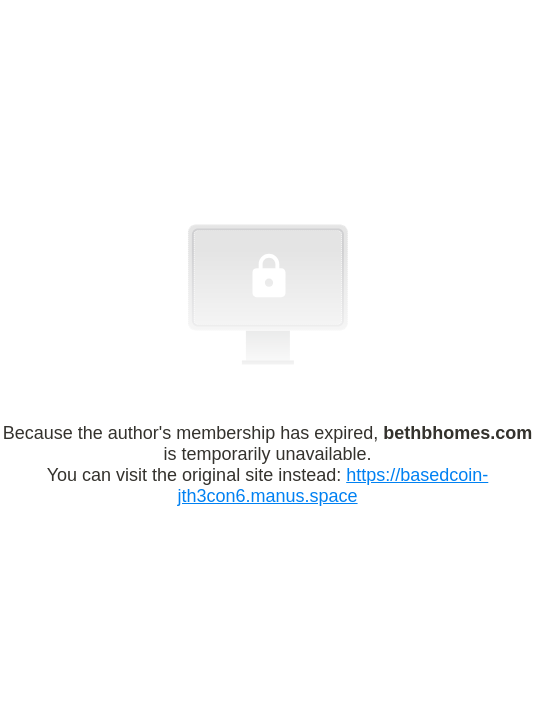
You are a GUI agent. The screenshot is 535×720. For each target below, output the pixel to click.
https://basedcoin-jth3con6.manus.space (332, 485)
